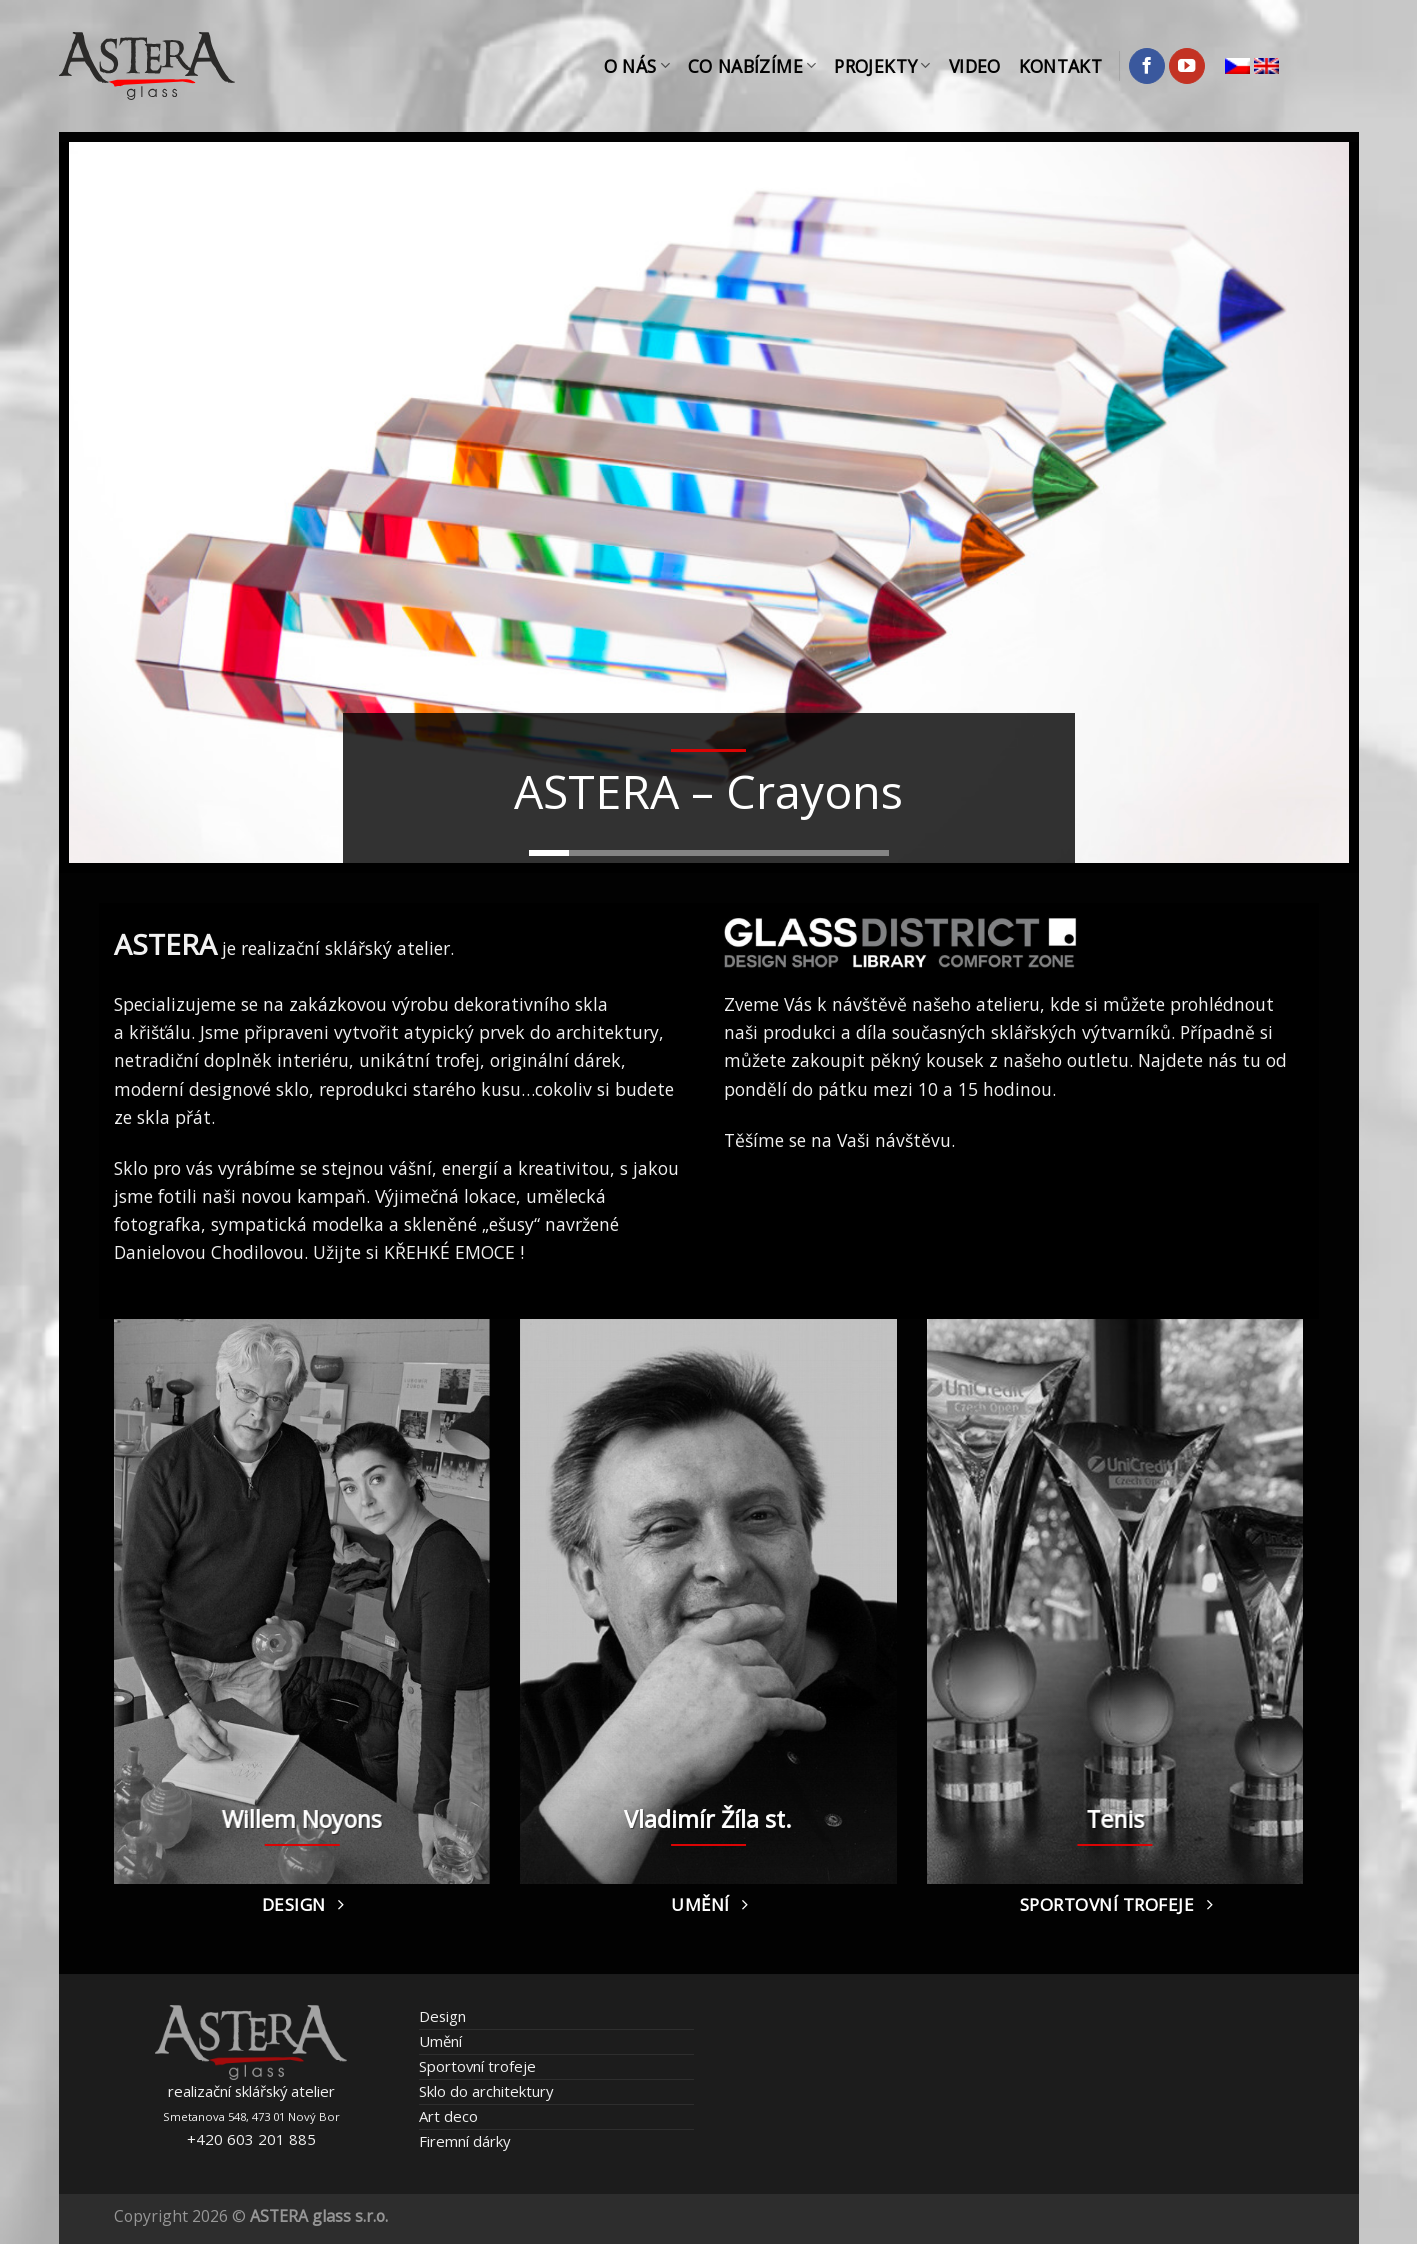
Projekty (882, 66)
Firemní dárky (464, 2141)
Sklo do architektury (486, 2091)
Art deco (448, 2116)
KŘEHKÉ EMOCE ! (454, 1252)
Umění (440, 2041)
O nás (637, 66)
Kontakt (1060, 66)
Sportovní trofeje (477, 2066)
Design (442, 2016)
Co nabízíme (752, 66)
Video (975, 66)
